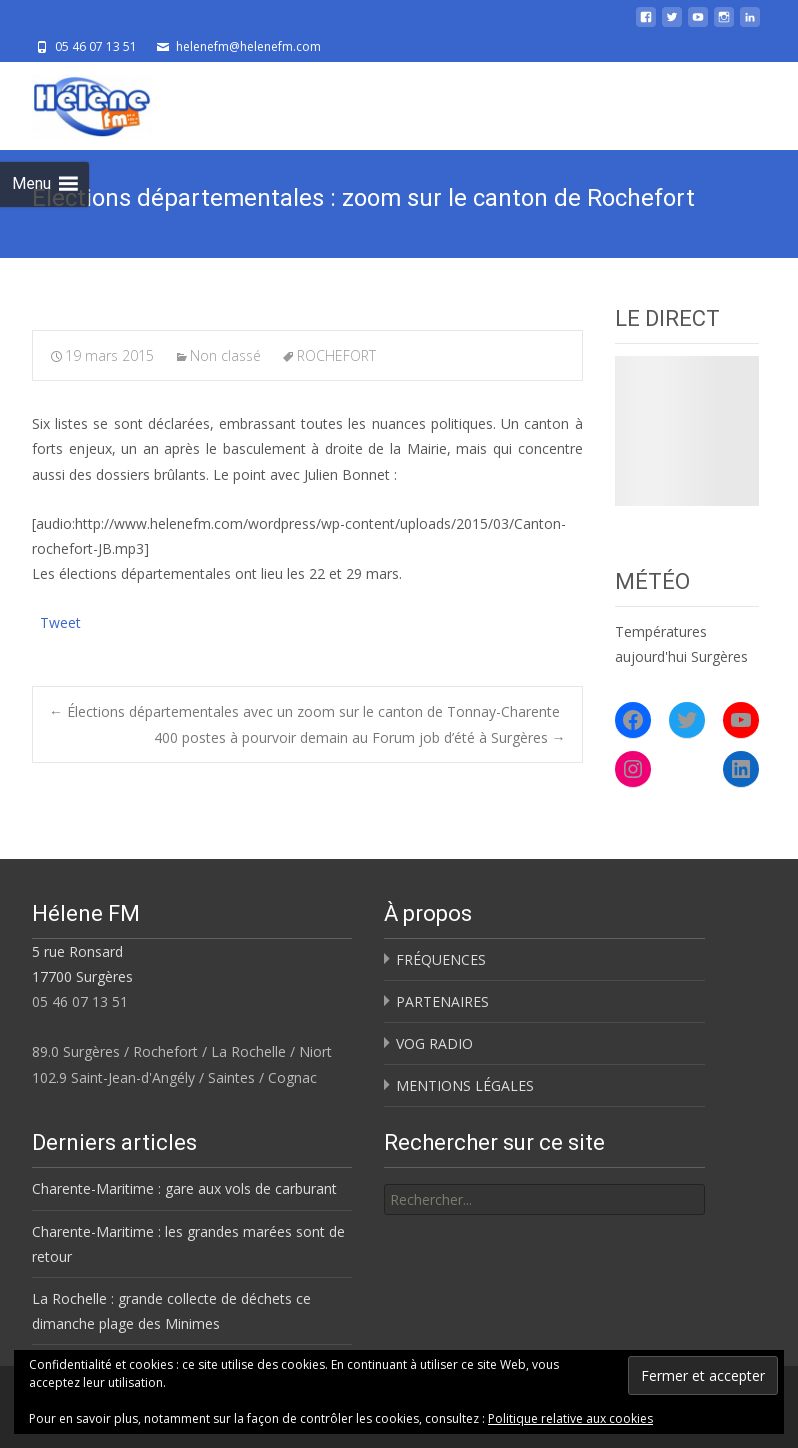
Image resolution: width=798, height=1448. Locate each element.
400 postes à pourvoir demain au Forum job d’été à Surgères (360, 737)
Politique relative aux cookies (570, 1418)
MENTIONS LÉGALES (465, 1085)
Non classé (225, 355)
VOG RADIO (434, 1043)
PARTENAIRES (442, 1001)
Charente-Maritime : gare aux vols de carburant (184, 1188)
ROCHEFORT (336, 355)
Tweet (60, 620)
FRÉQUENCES (441, 959)
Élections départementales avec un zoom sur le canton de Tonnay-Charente (304, 711)
